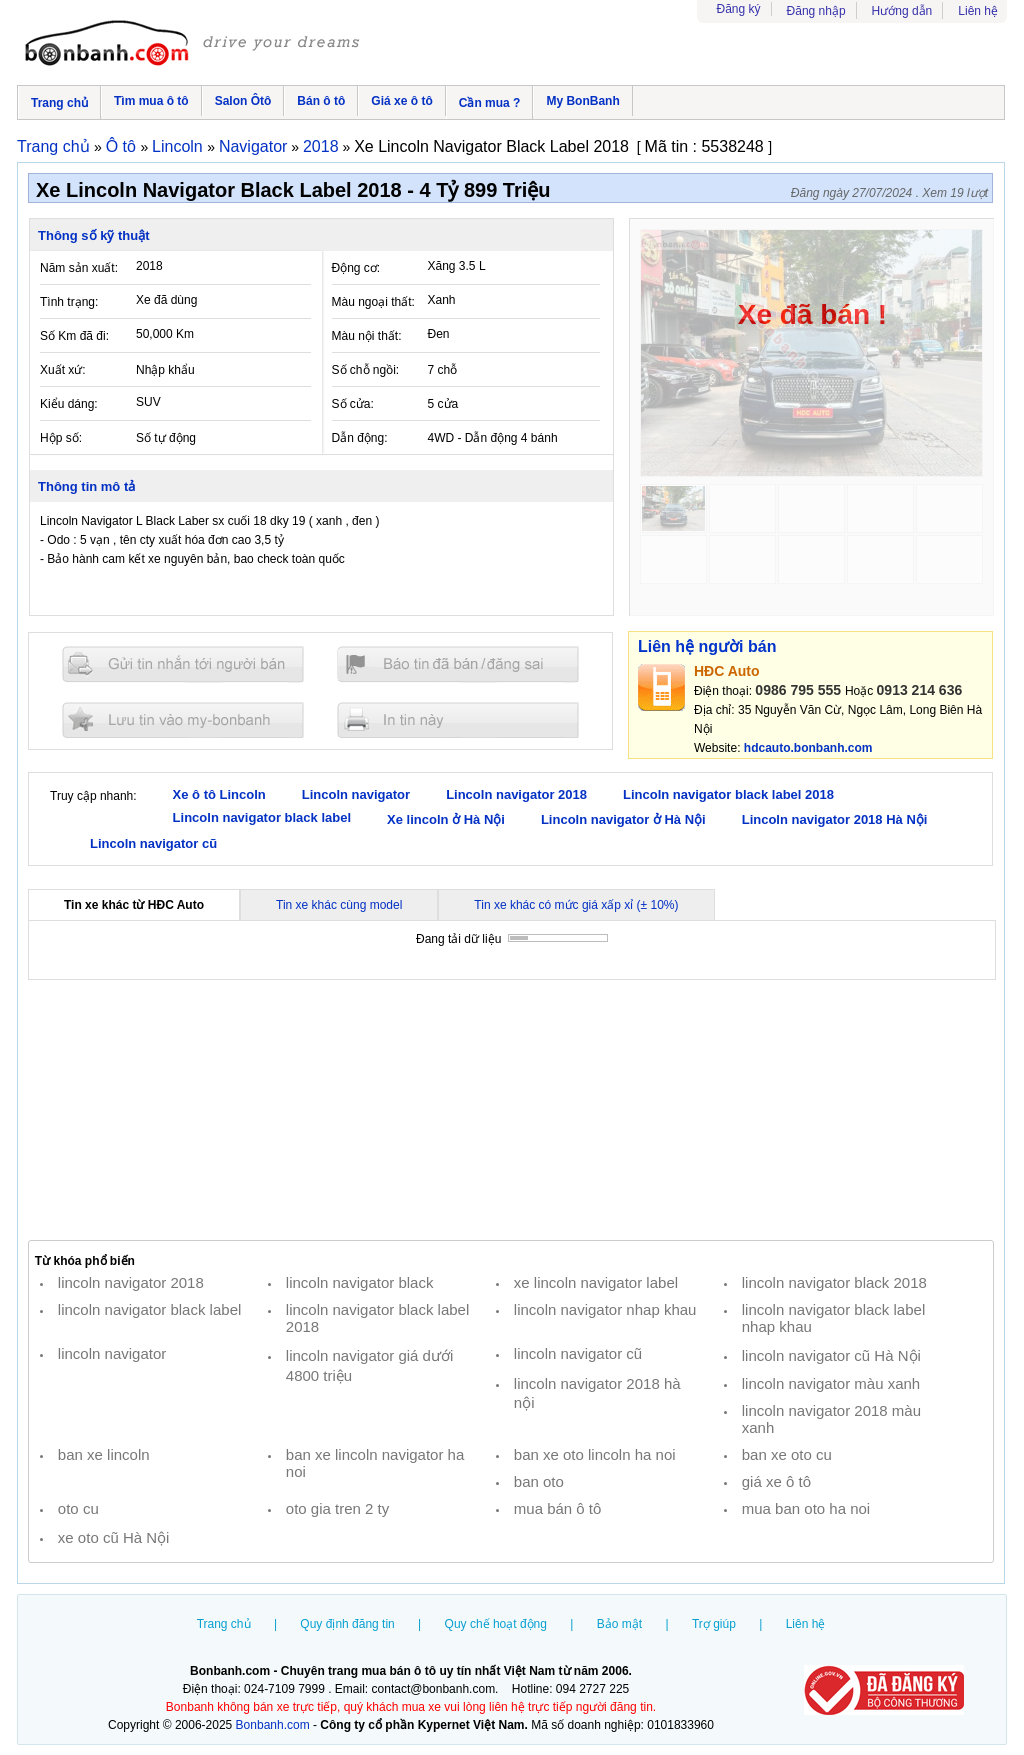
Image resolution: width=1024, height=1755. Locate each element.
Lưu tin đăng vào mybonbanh (183, 719)
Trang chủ (59, 103)
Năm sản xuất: (79, 268)
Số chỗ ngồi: (366, 370)
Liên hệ (978, 11)
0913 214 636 (920, 690)
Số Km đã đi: (74, 336)
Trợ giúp (714, 1624)
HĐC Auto (727, 671)
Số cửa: (353, 404)
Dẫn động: (360, 438)
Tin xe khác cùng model (339, 905)
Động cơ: (356, 268)
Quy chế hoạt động (496, 1624)
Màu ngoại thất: (373, 302)
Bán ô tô (321, 101)
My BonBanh (582, 101)
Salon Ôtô (243, 101)
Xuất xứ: (63, 370)
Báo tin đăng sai (458, 664)
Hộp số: (61, 438)
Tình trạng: (69, 302)
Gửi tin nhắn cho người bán (183, 664)
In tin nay (458, 719)
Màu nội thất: (367, 336)
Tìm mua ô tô (151, 101)
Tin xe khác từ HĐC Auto (134, 905)
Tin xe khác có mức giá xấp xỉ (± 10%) (576, 905)
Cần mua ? (490, 103)
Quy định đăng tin (347, 1624)
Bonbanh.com (273, 1725)
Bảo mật (619, 1624)
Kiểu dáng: (69, 404)
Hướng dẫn (902, 11)
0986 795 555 (798, 690)
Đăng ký (739, 9)
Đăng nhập (816, 11)
